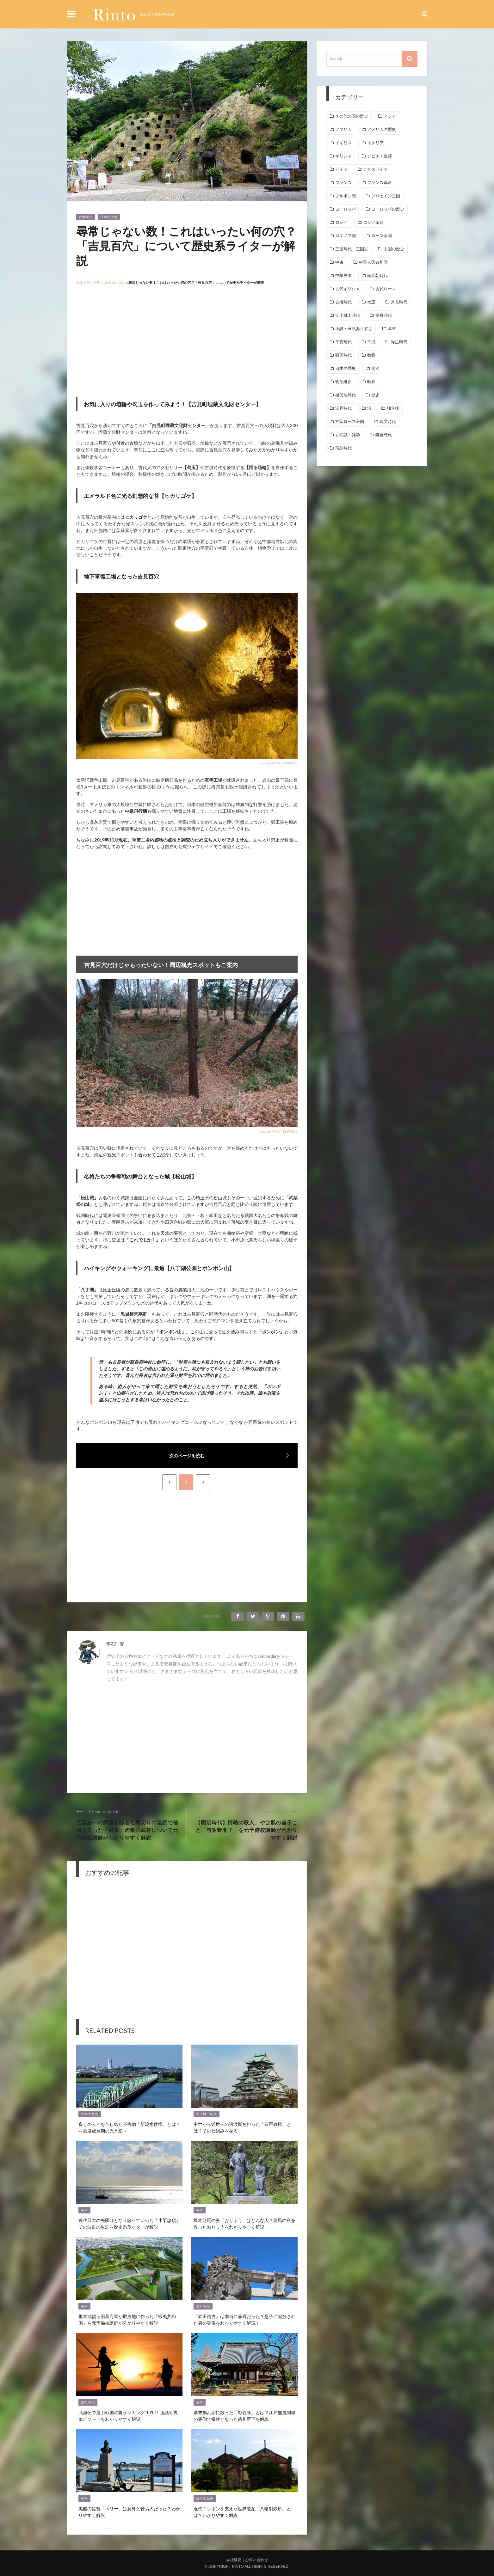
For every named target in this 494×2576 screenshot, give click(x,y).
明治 (375, 368)
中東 (339, 262)
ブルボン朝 (345, 195)
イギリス (343, 142)
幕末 (84, 2210)
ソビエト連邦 (379, 156)
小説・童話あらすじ (353, 328)
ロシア (341, 222)
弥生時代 (399, 342)
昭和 (371, 381)
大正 (371, 302)
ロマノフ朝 (345, 235)
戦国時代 (343, 355)
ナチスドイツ (375, 169)
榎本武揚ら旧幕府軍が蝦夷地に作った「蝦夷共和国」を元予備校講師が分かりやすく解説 (127, 2319)
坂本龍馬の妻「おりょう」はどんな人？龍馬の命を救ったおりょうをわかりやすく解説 (244, 2223)
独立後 (393, 408)
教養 (371, 355)
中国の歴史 (394, 249)
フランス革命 (379, 182)
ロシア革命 (373, 222)
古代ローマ (385, 288)
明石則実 (115, 1644)
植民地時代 (345, 395)
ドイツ (341, 169)
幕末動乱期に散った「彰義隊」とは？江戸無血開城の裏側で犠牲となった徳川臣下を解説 (244, 2415)
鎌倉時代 (383, 434)
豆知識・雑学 (347, 434)
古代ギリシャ (347, 288)
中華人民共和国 (373, 262)
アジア (390, 116)
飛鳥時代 (343, 448)
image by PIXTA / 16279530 (278, 1131)
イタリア (375, 142)
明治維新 (343, 381)
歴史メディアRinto (90, 282)
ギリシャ (343, 156)
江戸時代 (343, 408)
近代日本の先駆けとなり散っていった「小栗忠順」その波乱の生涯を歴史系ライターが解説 (129, 2223)
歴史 (375, 395)
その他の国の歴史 (351, 116)
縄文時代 (388, 421)
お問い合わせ (256, 2560)
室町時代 (203, 2306)
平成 (371, 342)
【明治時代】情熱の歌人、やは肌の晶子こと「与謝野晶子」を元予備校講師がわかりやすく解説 (246, 1829)
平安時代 (343, 342)
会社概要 (233, 2560)
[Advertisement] (129, 343)
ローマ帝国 (381, 235)
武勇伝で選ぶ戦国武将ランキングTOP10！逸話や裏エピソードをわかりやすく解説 (128, 2415)
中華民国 (343, 275)
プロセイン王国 (385, 195)
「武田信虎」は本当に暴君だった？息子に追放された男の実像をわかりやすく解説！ (244, 2319)
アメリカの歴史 (381, 129)
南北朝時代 (377, 275)
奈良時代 (399, 302)
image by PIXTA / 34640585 (278, 763)
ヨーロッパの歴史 (387, 209)
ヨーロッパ (345, 209)
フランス (343, 182)
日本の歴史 (109, 217)
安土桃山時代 (206, 2114)
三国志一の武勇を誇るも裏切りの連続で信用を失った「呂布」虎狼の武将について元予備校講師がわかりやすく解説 (127, 1829)
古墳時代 (86, 217)
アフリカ (343, 129)
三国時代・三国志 (351, 249)
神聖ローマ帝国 (349, 421)
